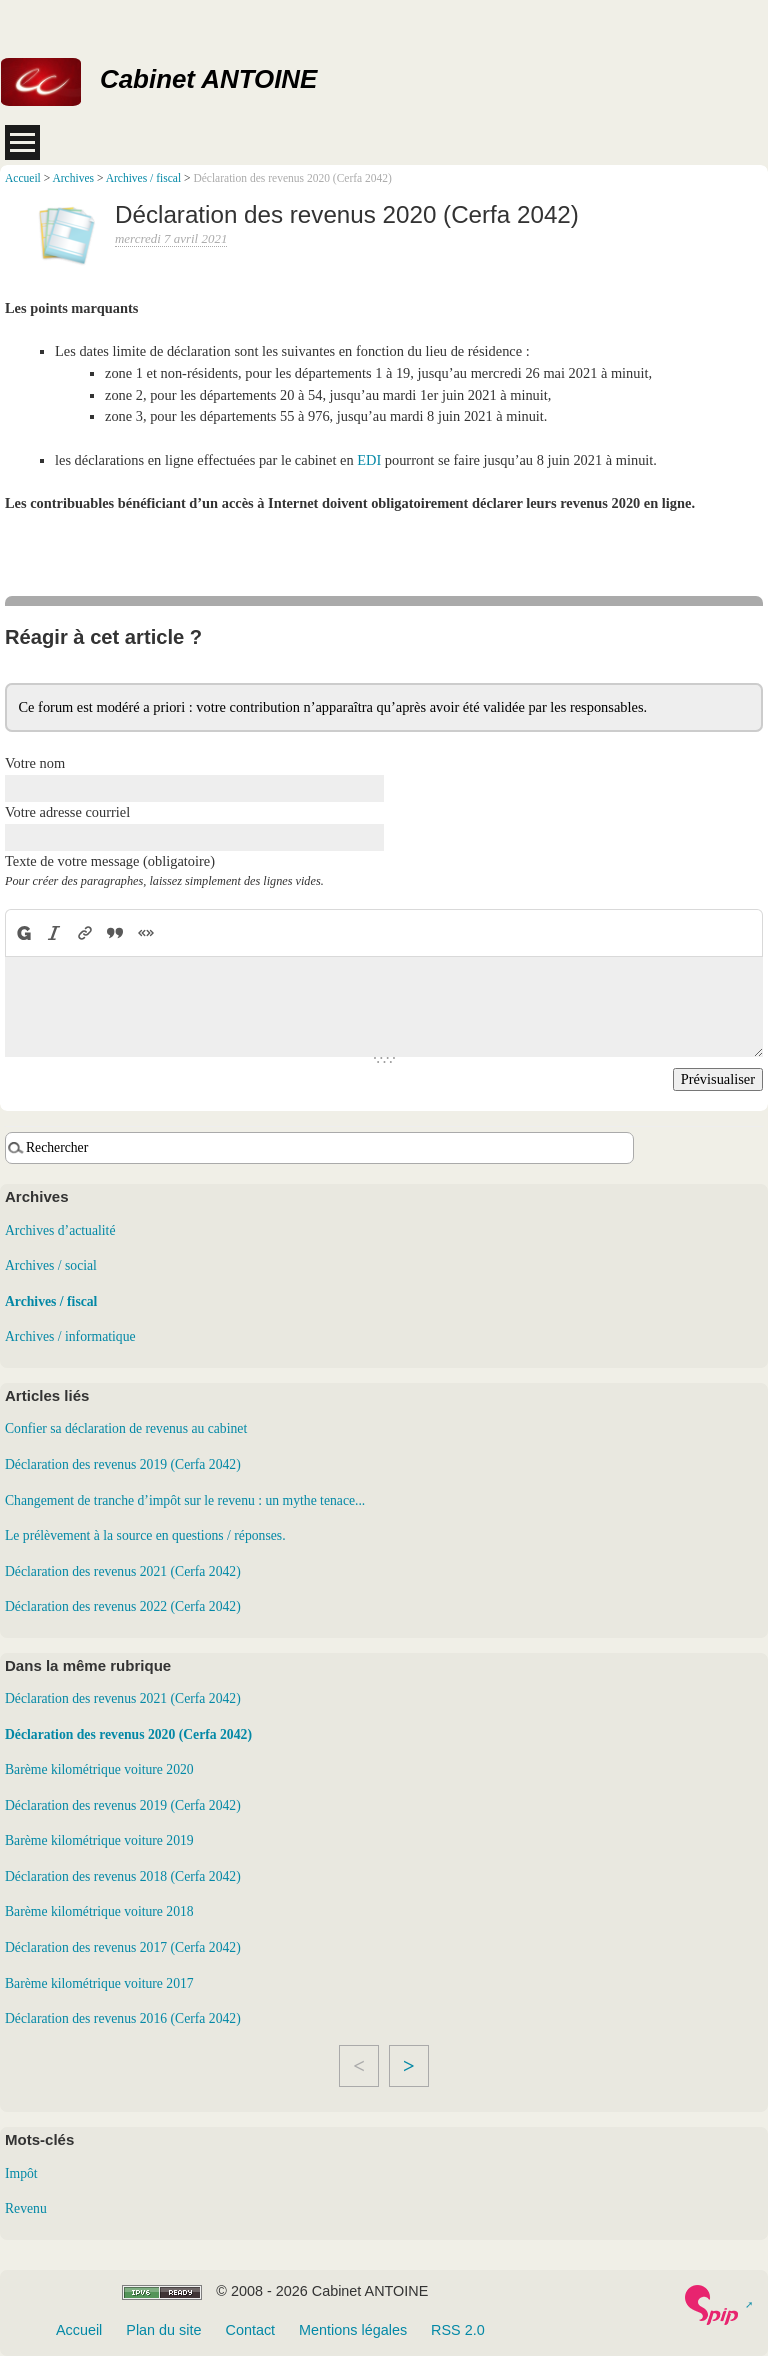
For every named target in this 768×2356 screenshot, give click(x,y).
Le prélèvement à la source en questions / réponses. (145, 1535)
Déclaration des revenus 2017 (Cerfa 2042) (123, 1947)
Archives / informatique (70, 1336)
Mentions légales (353, 2330)
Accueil (23, 178)
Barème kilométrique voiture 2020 (99, 1769)
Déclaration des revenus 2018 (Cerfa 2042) (123, 1876)
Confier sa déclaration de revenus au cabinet (126, 1428)
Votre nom (35, 763)
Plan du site (163, 2330)
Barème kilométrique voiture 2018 (99, 1911)
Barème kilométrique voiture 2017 (99, 1983)
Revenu (26, 2208)
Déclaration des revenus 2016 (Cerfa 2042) (123, 2018)
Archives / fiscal (143, 178)
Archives (73, 178)
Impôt (21, 2173)
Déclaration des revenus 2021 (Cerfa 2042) (123, 1571)
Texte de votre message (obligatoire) (110, 861)
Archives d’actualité (60, 1230)
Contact (250, 2330)
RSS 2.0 (458, 2330)
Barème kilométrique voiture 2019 (99, 1840)
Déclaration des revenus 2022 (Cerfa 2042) (123, 1606)
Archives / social (51, 1265)
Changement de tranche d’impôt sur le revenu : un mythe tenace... (185, 1500)
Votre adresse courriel (67, 812)
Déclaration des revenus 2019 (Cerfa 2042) (123, 1464)
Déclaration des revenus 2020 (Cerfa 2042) (128, 1734)
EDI (369, 460)
